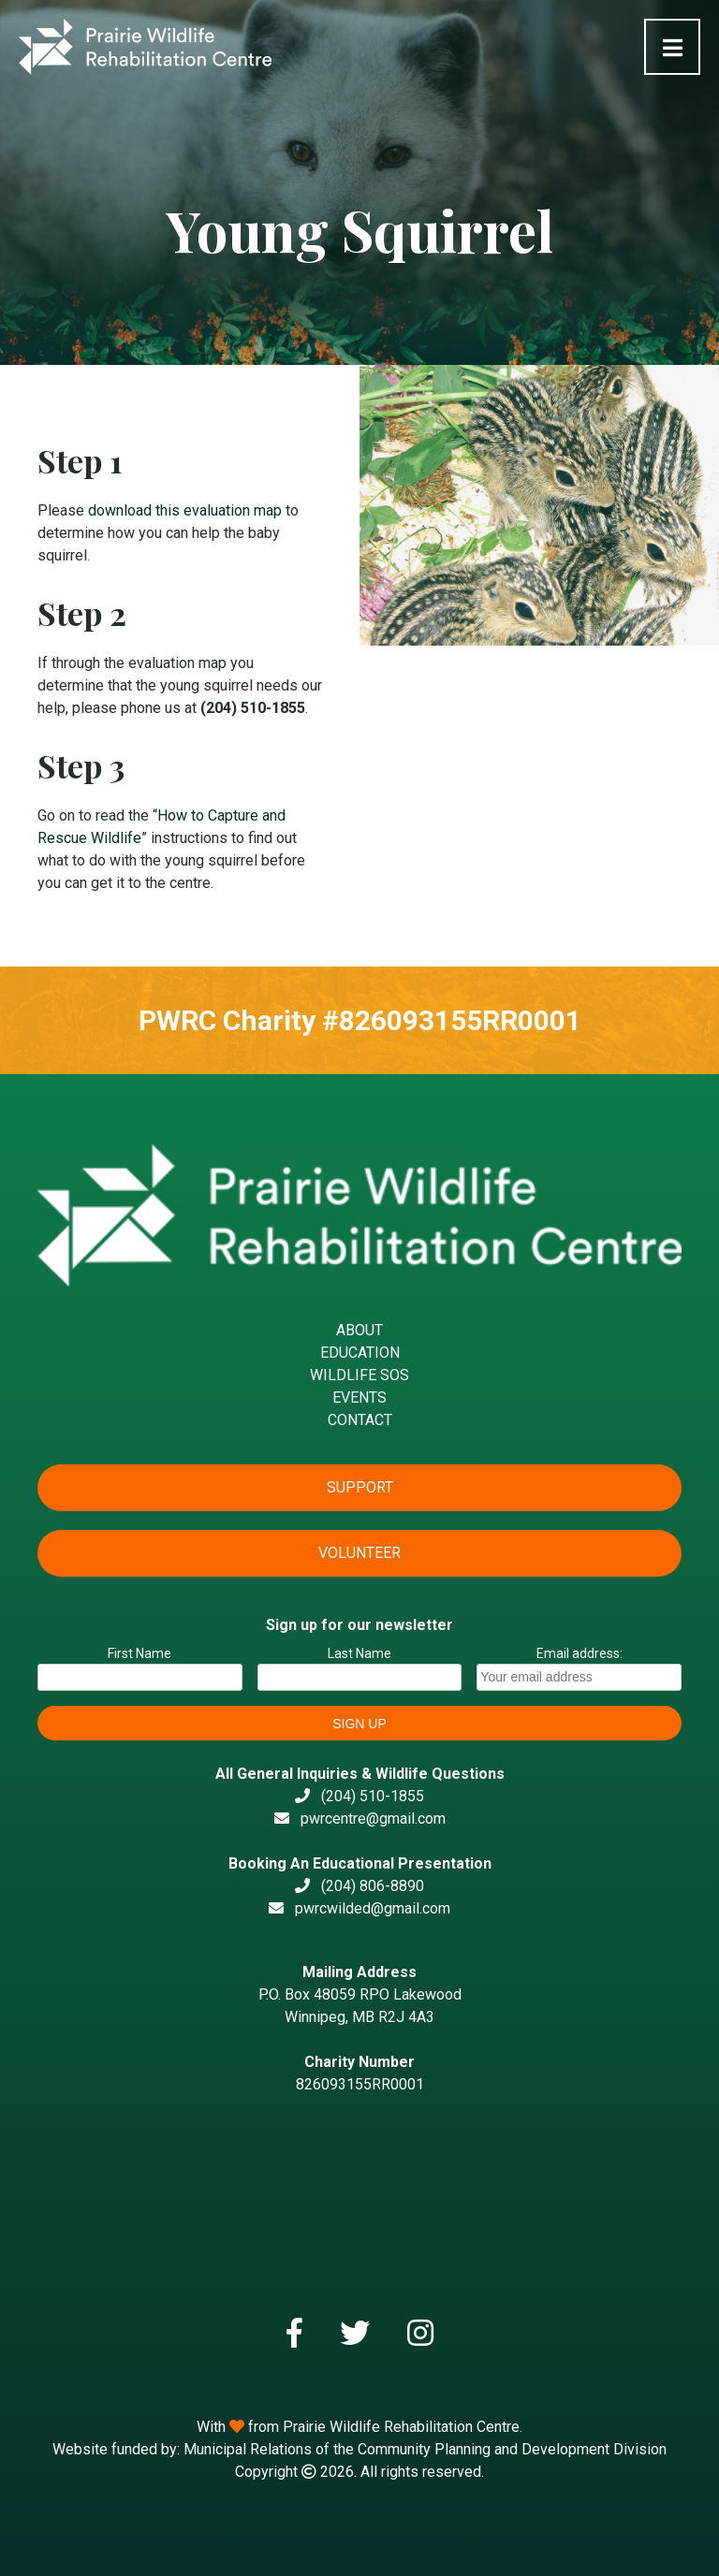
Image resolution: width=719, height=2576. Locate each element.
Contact (360, 1420)
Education (360, 1352)
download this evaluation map (185, 510)
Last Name (359, 1653)
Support (360, 1487)
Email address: (579, 1668)
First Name (139, 1653)
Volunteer (359, 1553)
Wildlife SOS (359, 1375)
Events (359, 1397)
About (359, 1330)
